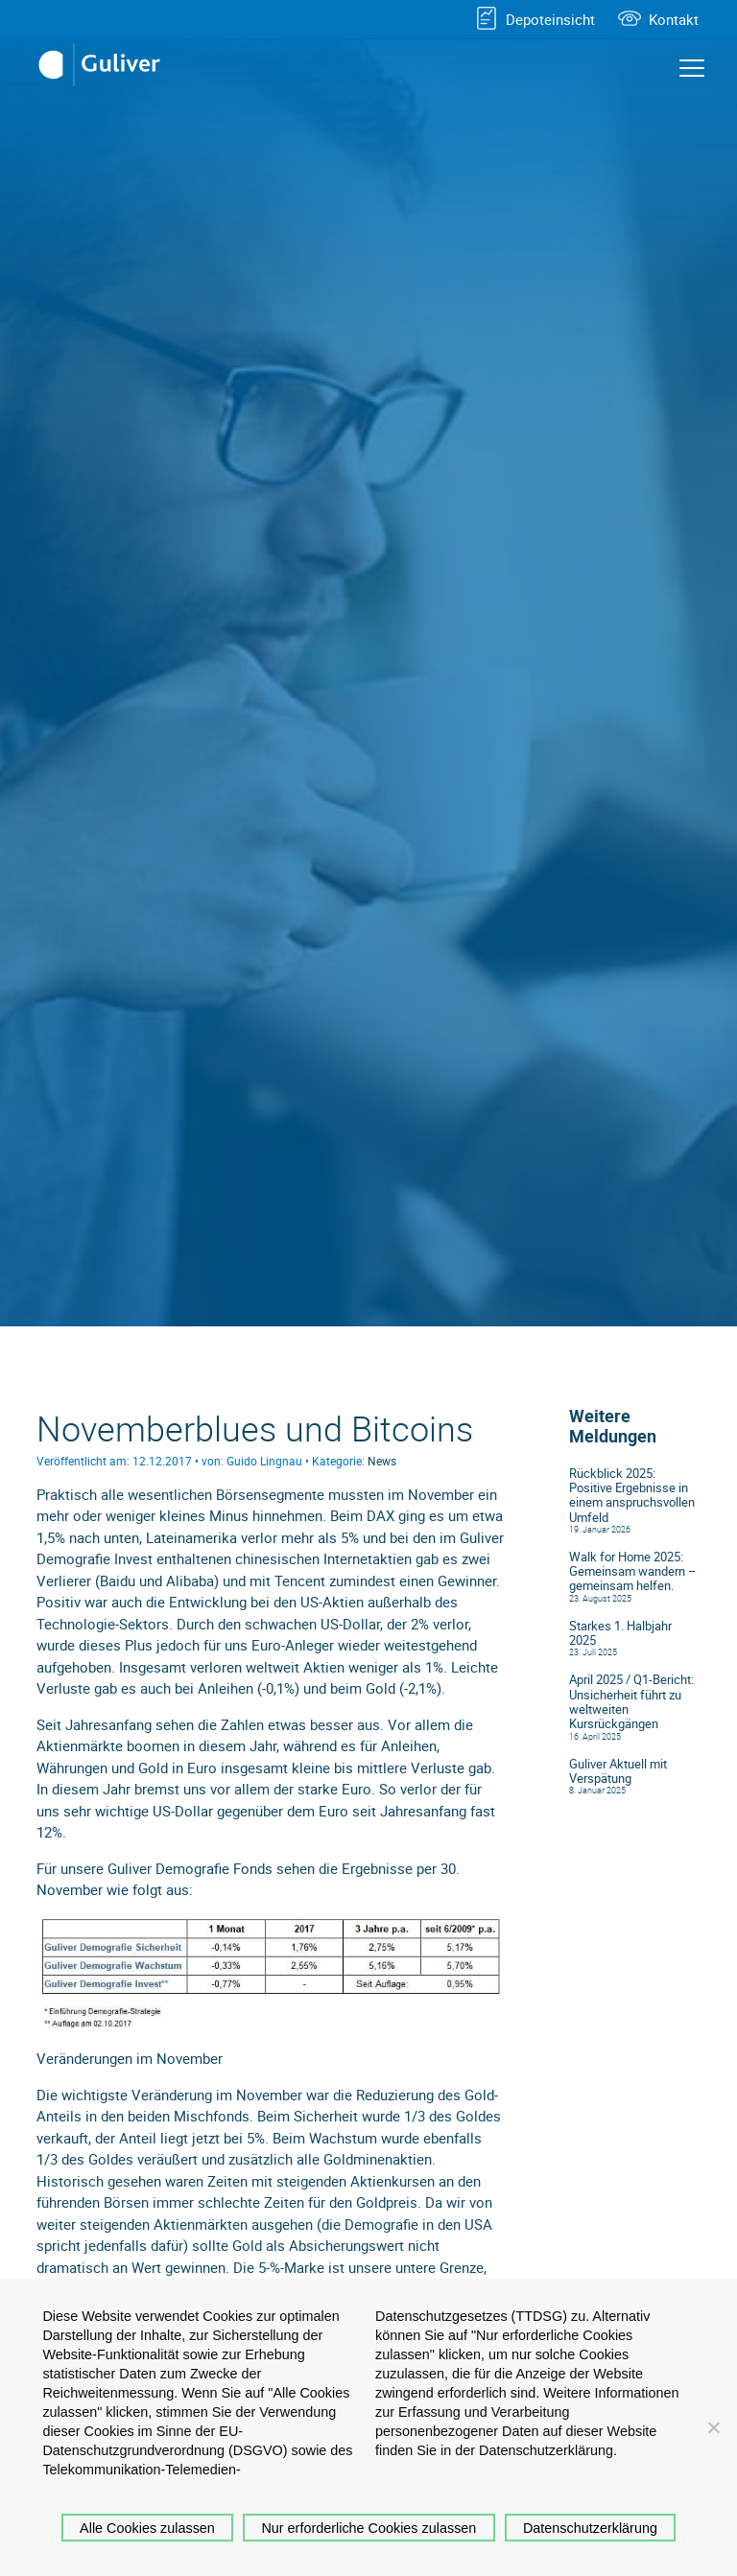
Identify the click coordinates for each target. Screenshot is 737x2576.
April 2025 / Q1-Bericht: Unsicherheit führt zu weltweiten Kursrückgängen (631, 1702)
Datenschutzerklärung (590, 2528)
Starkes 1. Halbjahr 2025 (620, 1633)
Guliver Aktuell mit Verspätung (618, 1771)
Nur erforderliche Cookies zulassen (368, 2528)
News (382, 1460)
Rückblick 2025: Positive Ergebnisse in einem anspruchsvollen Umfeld (632, 1495)
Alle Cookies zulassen (147, 2528)
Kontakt (674, 19)
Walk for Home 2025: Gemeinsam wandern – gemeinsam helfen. (633, 1572)
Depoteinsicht (550, 19)
